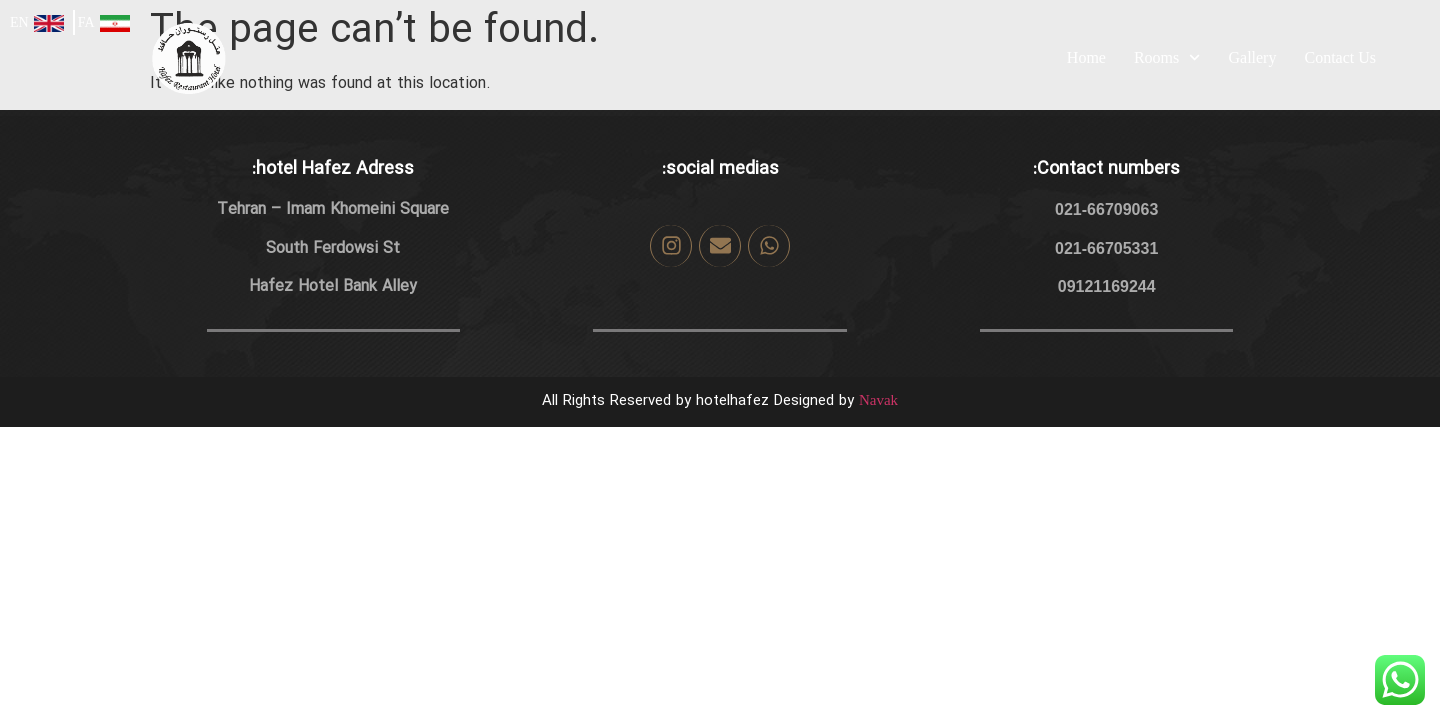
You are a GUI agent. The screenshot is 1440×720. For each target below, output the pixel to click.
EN (19, 22)
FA (86, 22)
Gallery (1252, 57)
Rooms (1167, 57)
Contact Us (1340, 57)
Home (1086, 57)
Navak (878, 400)
